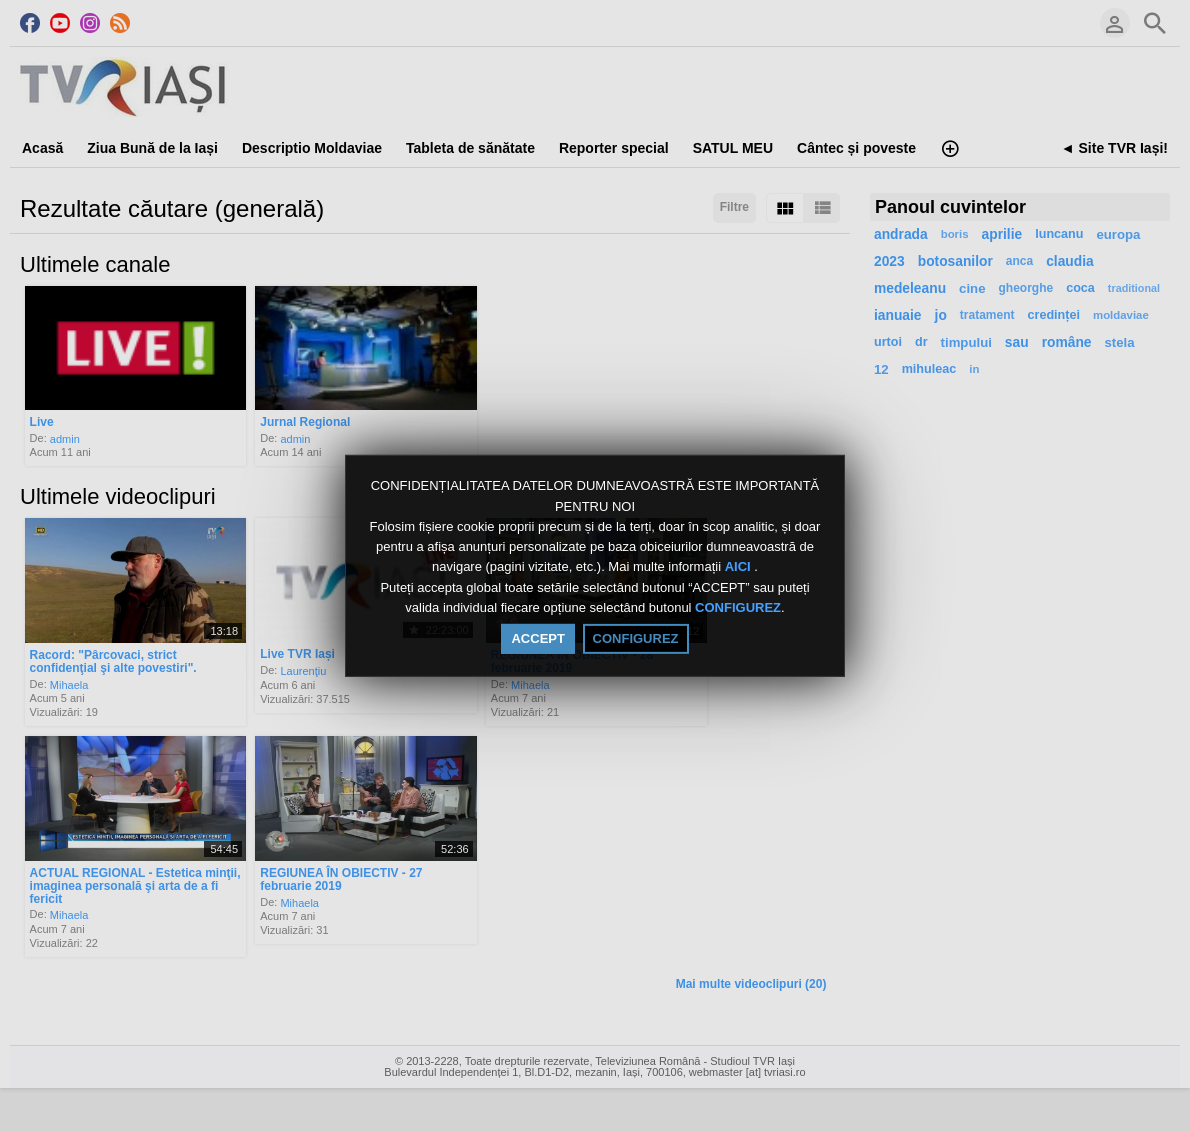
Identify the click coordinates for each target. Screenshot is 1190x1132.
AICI (740, 567)
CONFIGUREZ (738, 607)
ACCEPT (537, 638)
